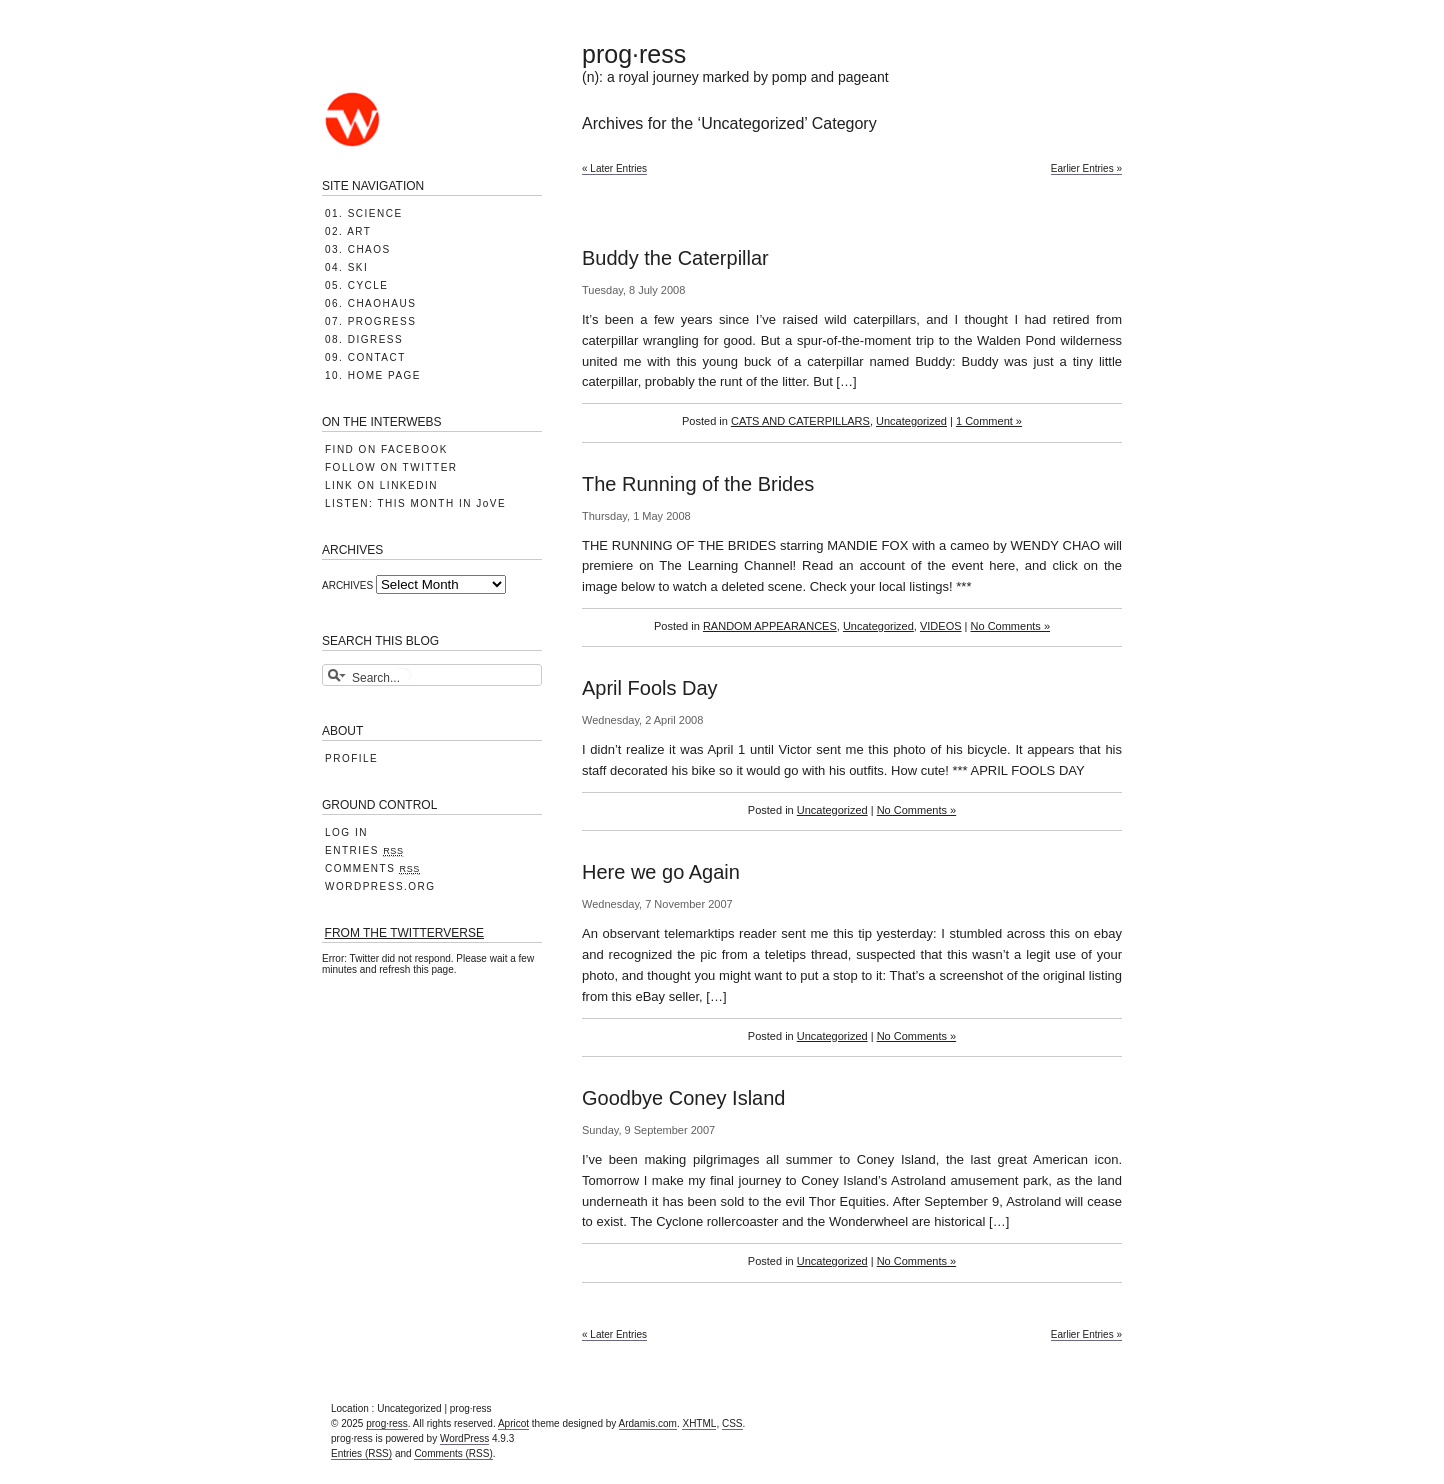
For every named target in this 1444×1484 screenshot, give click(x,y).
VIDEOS (941, 626)
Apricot (513, 1423)
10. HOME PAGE (373, 375)
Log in (346, 832)
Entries (364, 851)
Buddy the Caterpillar (675, 258)
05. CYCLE (357, 285)
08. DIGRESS (364, 339)
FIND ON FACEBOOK (386, 449)
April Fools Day (650, 688)
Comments (372, 869)
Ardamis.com (648, 1423)
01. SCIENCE (364, 213)
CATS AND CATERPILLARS (800, 421)
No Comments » (1010, 626)
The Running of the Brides (698, 484)
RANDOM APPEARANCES (770, 626)
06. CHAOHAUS (370, 303)
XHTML (699, 1423)
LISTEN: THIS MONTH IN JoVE (415, 503)
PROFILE (351, 758)
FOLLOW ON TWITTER (391, 467)
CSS (732, 1423)
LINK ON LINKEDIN (381, 485)
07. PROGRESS (370, 321)
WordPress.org (380, 886)
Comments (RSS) (453, 1453)
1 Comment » (989, 421)
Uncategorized (911, 421)
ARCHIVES (347, 585)
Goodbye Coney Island (683, 1098)
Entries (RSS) (361, 1453)
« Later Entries (614, 168)
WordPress (464, 1438)
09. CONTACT (365, 357)
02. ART (348, 231)
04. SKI (346, 267)
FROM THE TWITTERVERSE (404, 933)
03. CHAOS (358, 249)
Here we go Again (661, 872)
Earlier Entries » (1086, 168)
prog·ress (634, 54)
